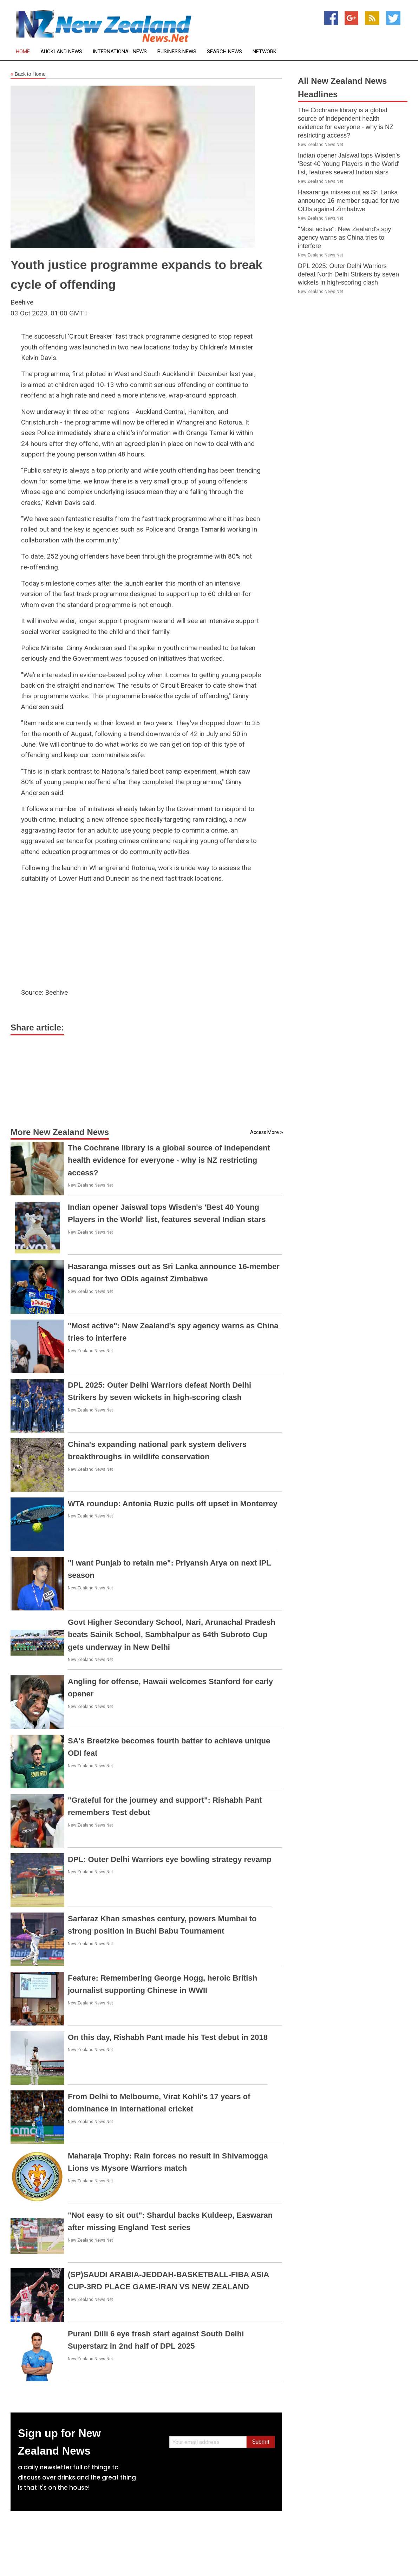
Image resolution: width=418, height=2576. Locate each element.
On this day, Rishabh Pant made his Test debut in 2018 (168, 2037)
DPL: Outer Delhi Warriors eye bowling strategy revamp (170, 1859)
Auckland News (61, 51)
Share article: (37, 1027)
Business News (176, 51)
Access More (264, 1132)
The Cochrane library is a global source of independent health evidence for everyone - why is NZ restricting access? (169, 1160)
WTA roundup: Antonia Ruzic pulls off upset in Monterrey (172, 1503)
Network (264, 51)
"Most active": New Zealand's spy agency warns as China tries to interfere (344, 237)
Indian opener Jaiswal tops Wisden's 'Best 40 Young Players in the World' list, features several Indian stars (349, 164)
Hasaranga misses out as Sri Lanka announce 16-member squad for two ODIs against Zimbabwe (348, 201)
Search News (224, 51)
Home (23, 51)
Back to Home (28, 74)
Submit (260, 2441)
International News (120, 51)
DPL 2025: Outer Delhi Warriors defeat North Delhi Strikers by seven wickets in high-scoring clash (348, 274)
